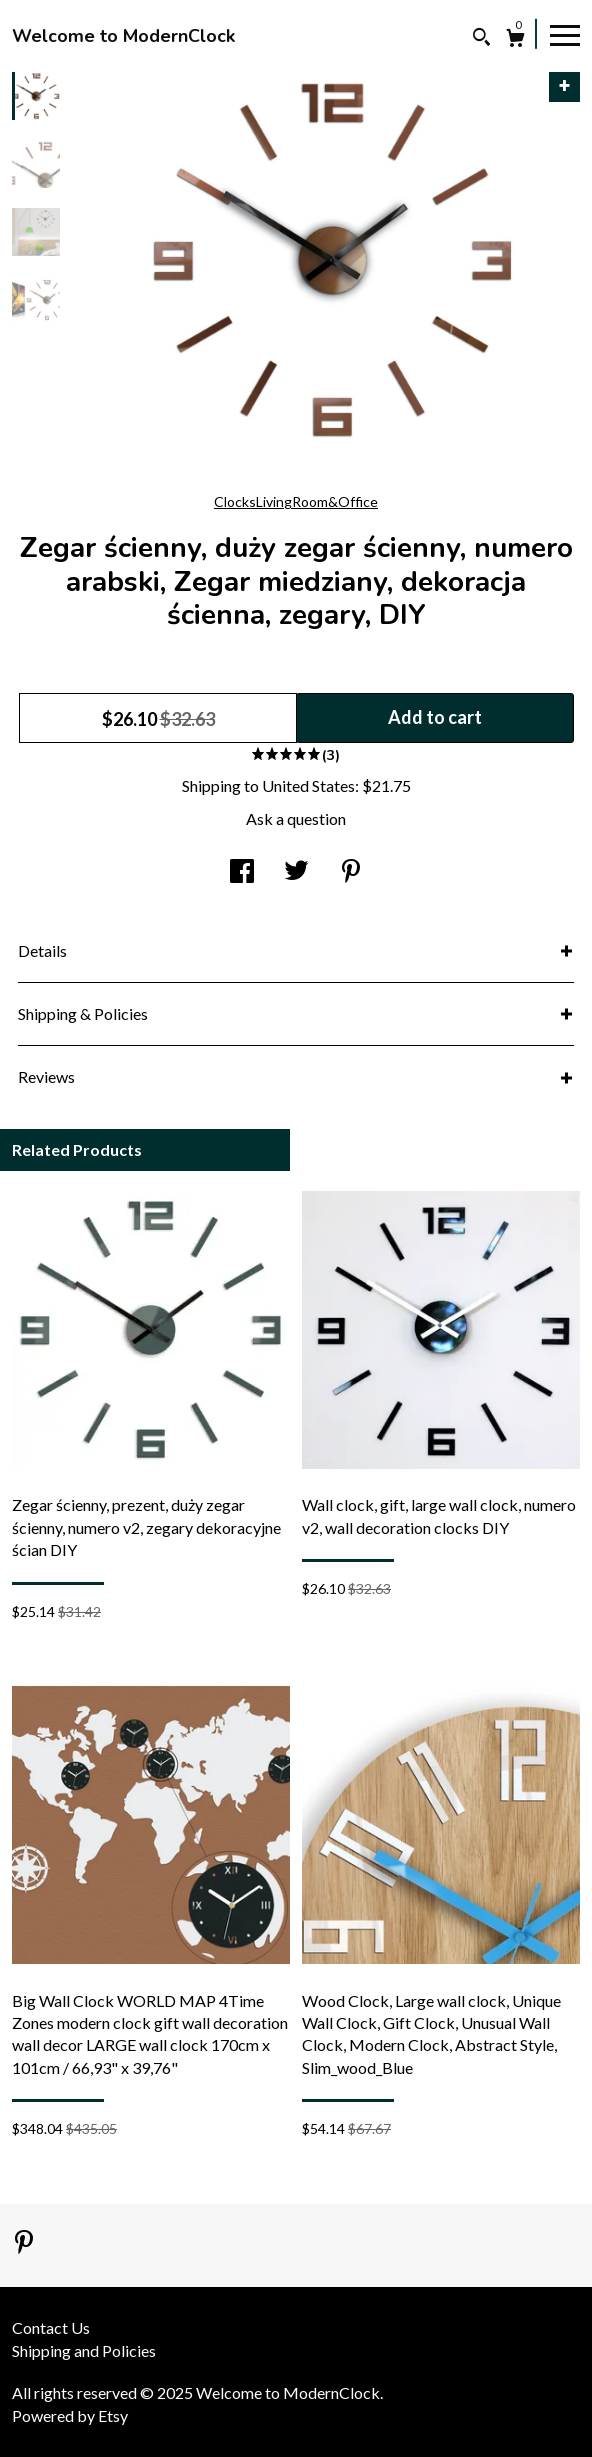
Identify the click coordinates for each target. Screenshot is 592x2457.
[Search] (481, 39)
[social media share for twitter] (296, 872)
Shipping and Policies (84, 2350)
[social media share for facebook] (242, 872)
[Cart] (515, 40)
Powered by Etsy (70, 2415)
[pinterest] (24, 2243)
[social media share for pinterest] (351, 872)
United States (308, 785)
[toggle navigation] (565, 34)
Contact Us (51, 2327)
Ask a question (296, 818)
